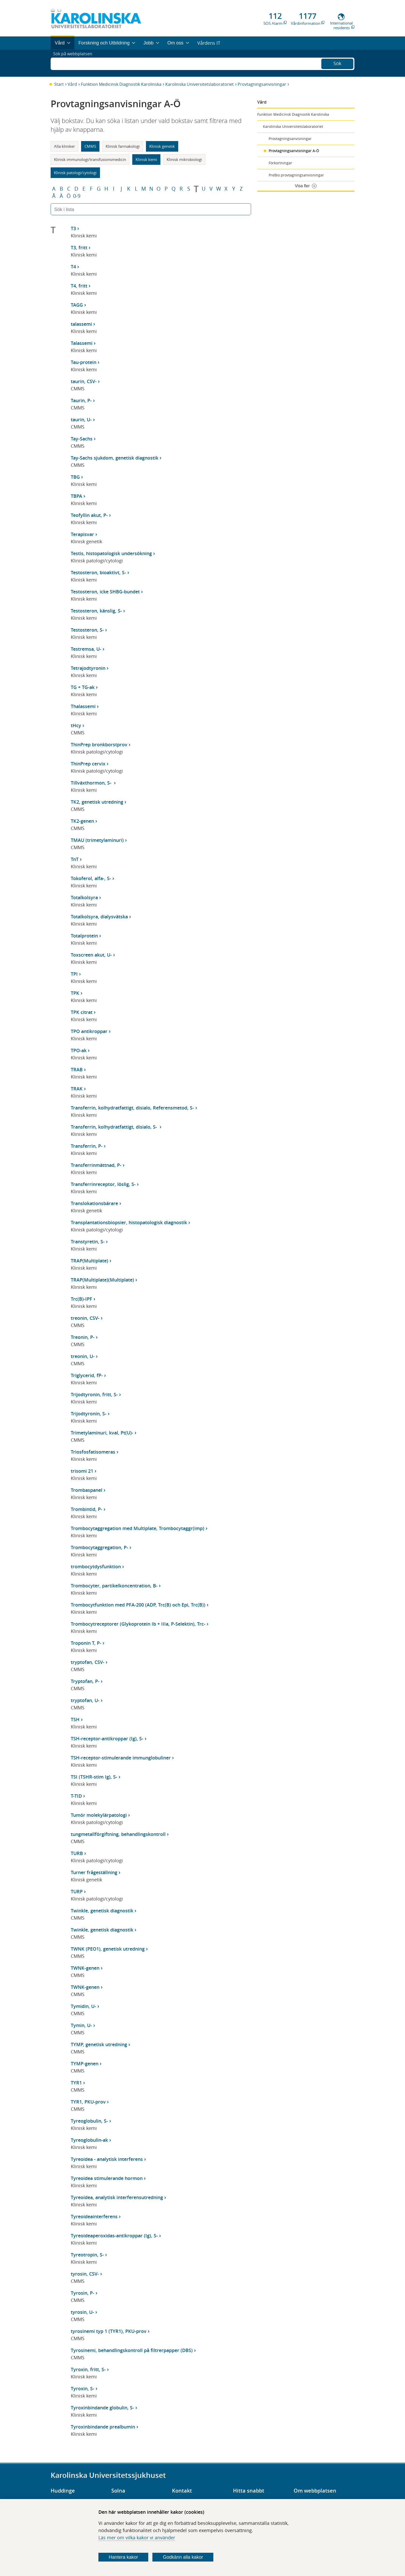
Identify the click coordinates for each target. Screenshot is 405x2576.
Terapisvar (82, 534)
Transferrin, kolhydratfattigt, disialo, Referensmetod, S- (132, 1108)
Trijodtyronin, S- (88, 1413)
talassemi (81, 324)
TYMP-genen (84, 2063)
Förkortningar (280, 162)
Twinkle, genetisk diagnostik (102, 1910)
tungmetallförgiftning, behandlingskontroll (118, 1834)
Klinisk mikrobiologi (184, 159)
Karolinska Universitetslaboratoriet (199, 84)
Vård (72, 84)
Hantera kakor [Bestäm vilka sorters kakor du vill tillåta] (123, 2557)
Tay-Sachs (81, 439)
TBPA (76, 496)
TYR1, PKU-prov (88, 2102)
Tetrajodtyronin (88, 668)
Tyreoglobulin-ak (89, 2140)
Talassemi (81, 343)
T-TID (76, 1796)
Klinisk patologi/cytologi (75, 172)
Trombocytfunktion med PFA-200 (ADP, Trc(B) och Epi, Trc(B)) (138, 1605)
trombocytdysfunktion (96, 1566)
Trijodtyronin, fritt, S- (94, 1394)
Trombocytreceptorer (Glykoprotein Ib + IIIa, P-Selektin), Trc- (138, 1624)
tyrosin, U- (82, 2312)
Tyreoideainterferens (94, 2216)
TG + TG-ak (83, 687)
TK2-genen (82, 821)
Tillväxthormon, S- (92, 783)
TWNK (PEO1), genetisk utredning (108, 1949)
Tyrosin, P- (82, 2293)
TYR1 (76, 2083)
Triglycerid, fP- (87, 1375)
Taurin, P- (81, 400)
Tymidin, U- (83, 2006)
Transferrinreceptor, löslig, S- (103, 1184)
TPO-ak (79, 1050)
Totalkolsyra (84, 897)
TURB (77, 1853)
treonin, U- (83, 1356)
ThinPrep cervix (88, 764)
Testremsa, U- (86, 649)
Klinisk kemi (146, 159)
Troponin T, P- (86, 1643)
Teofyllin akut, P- (89, 515)
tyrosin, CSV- (85, 2274)
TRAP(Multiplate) (89, 1261)
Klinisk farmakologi (123, 146)
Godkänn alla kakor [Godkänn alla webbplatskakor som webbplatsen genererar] (183, 2557)
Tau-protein (83, 362)
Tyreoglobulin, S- (89, 2121)
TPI (74, 974)
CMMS (90, 146)
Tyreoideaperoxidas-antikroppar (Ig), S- (114, 2235)
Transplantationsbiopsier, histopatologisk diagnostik (129, 1222)
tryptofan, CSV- (87, 1662)
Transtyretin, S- (88, 1241)
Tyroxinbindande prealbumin (103, 2427)
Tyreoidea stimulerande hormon (107, 2178)
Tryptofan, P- (85, 1681)
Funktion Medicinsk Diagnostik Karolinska (121, 84)
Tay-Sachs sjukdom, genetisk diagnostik (114, 458)
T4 (73, 266)
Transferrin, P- (87, 1146)
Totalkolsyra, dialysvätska (99, 916)
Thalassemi (83, 706)
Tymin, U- (81, 2025)
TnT (75, 859)
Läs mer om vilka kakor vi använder (136, 2537)
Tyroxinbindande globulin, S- (102, 2407)
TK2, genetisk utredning (97, 802)
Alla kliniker (64, 146)
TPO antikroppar (89, 1031)
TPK (75, 993)
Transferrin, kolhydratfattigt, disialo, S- (114, 1127)
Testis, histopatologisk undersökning (111, 553)
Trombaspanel (86, 1490)
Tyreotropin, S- (87, 2255)
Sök (337, 62)
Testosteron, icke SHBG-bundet (105, 591)
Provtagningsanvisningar (262, 84)
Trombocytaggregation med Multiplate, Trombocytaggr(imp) (137, 1528)
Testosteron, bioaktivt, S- (98, 572)
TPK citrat (81, 1012)
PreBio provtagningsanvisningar (296, 175)
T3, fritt (79, 247)
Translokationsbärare (94, 1203)
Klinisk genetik (162, 146)
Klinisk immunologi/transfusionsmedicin (90, 159)
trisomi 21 (82, 1471)
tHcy (76, 725)
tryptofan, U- (85, 1700)
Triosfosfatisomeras (93, 1452)
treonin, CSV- (85, 1318)
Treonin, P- (83, 1337)
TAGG (77, 305)
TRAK (77, 1088)
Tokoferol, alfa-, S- (91, 878)
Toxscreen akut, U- (91, 955)
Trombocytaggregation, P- (99, 1547)
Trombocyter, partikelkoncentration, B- (114, 1585)
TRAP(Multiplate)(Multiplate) (102, 1280)
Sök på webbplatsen (75, 63)
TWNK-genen (85, 1968)
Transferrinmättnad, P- (96, 1165)
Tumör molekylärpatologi (99, 1815)
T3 (73, 228)
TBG (75, 477)
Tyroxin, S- (82, 2388)
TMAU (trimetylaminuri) (97, 840)
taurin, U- (81, 419)
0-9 (76, 196)
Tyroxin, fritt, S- (88, 2369)
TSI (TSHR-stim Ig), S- (94, 1777)
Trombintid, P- (86, 1509)
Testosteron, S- (87, 630)
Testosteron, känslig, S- (96, 611)
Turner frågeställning (94, 1872)
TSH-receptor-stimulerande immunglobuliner (121, 1758)
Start (59, 84)
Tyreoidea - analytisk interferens (107, 2159)
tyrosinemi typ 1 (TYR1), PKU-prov (108, 2331)
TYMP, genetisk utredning (99, 2044)
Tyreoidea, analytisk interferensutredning (117, 2197)
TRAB (77, 1069)
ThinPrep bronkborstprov (99, 744)
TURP (77, 1891)
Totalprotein (84, 936)
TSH (75, 1719)
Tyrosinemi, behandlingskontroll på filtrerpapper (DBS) (132, 2350)
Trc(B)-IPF (81, 1299)
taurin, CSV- (84, 381)
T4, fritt (79, 286)
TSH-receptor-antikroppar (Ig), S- (107, 1738)
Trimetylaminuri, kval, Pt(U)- (102, 1433)
